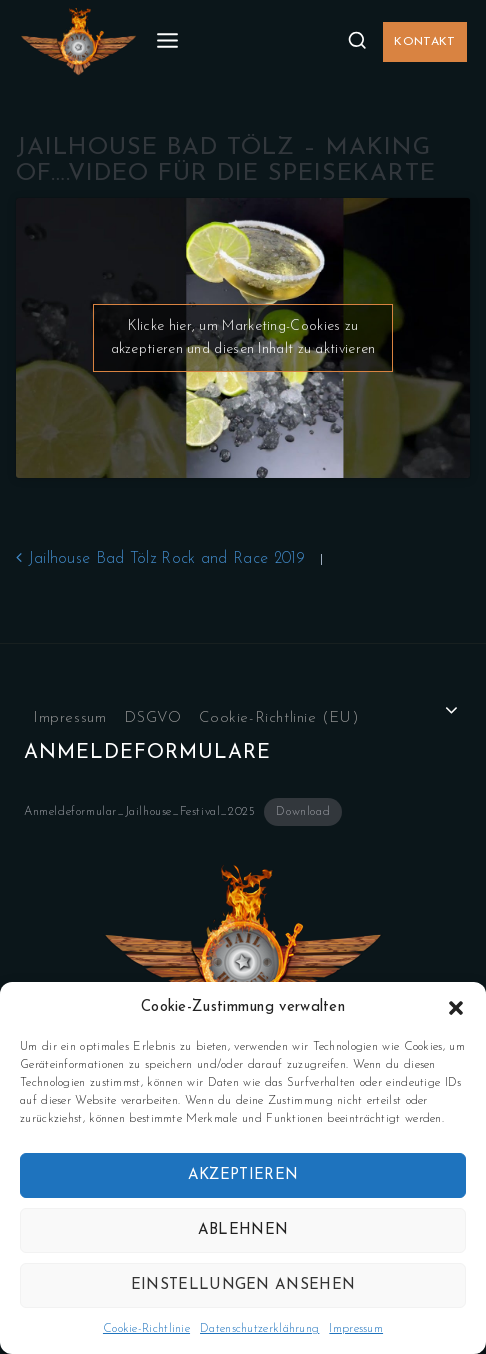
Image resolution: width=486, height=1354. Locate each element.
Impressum (356, 1329)
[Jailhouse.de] (78, 42)
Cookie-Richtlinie (146, 1329)
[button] (456, 1008)
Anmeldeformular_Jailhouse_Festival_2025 (139, 812)
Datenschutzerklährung (259, 1329)
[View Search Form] (357, 41)
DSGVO (152, 718)
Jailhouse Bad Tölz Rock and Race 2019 (161, 559)
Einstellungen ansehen (243, 1285)
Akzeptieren (243, 1175)
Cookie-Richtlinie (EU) (279, 718)
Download (303, 812)
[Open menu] (168, 41)
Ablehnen (243, 1230)
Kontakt (424, 42)
